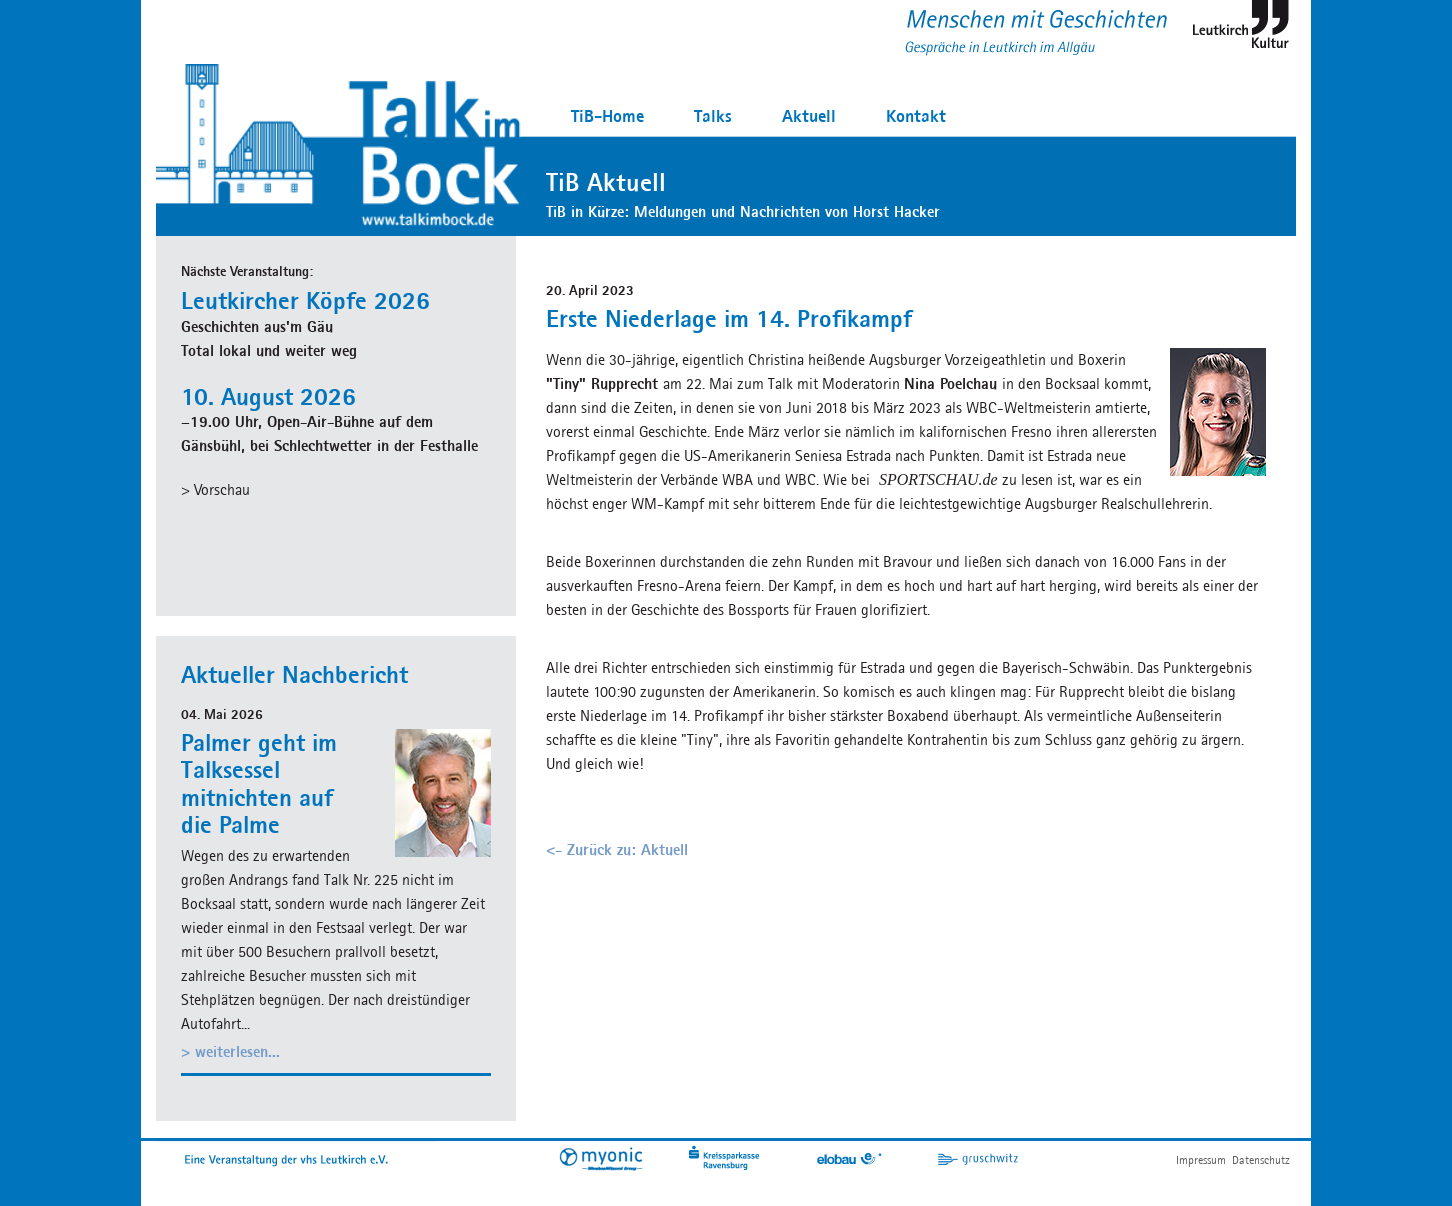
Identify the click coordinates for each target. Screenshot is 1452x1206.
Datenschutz (1261, 1159)
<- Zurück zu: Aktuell (617, 849)
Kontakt (916, 115)
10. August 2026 (268, 396)
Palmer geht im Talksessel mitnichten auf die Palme (259, 783)
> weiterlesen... (230, 1051)
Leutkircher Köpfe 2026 (305, 300)
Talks (713, 115)
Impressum (1201, 1159)
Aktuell (809, 115)
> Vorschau (215, 489)
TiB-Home (607, 115)
